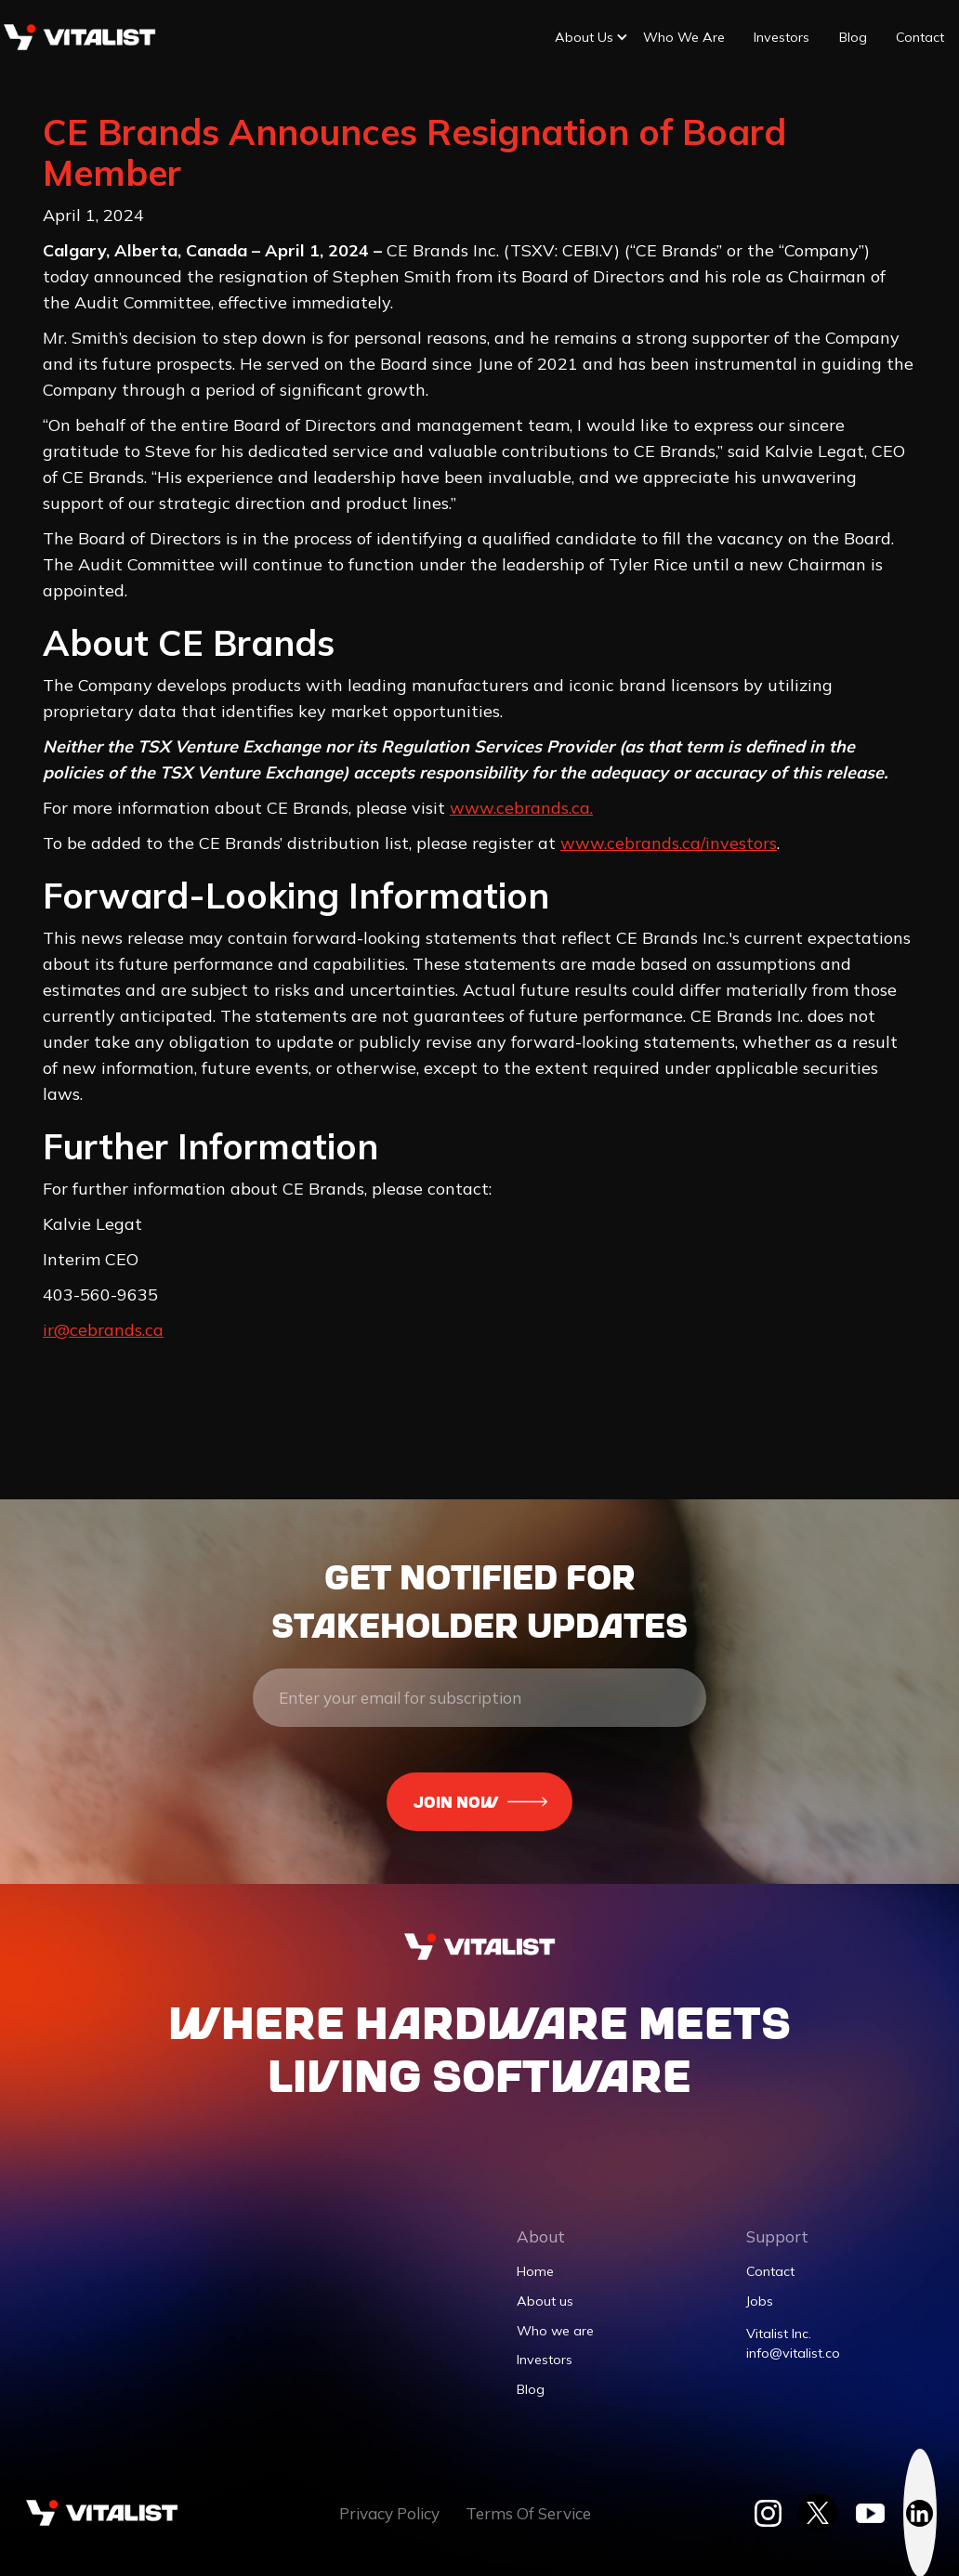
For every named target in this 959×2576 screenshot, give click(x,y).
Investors (781, 37)
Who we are (684, 37)
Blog (853, 37)
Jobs (759, 2301)
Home (535, 2271)
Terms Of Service (528, 2513)
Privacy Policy (389, 2513)
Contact (920, 37)
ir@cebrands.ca (103, 1329)
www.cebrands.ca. (521, 807)
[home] (79, 37)
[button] (584, 38)
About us (545, 2301)
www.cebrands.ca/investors (668, 843)
